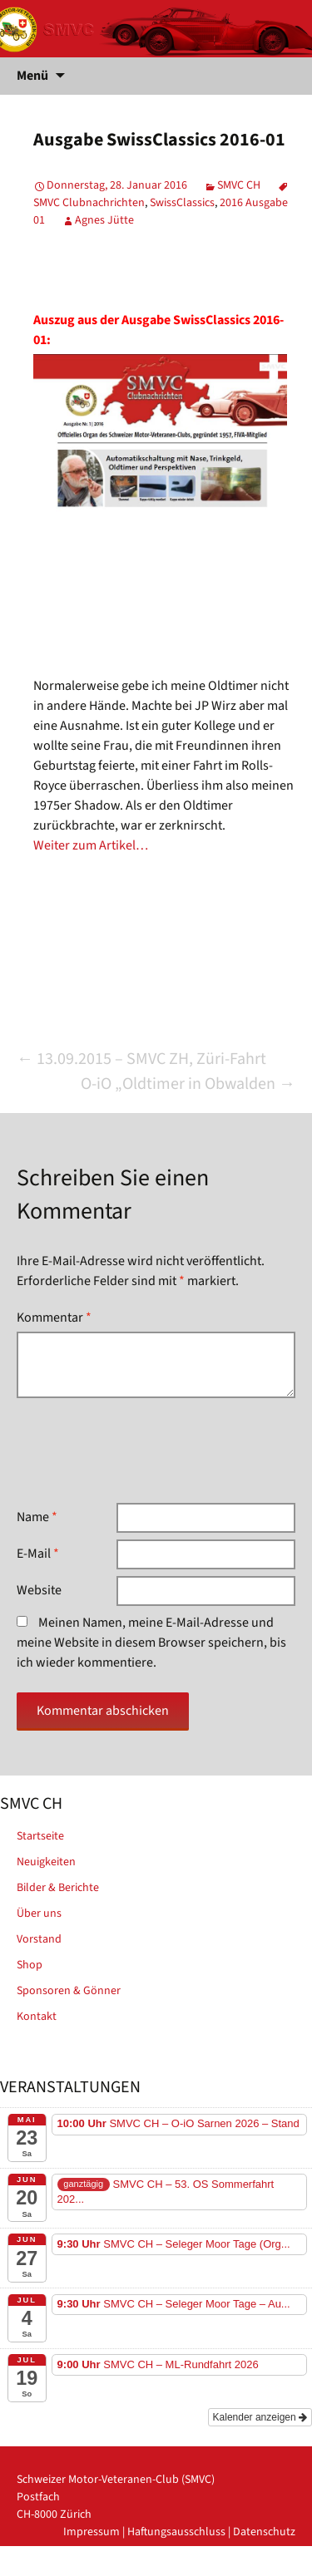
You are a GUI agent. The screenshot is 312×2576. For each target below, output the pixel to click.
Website (39, 1590)
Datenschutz (264, 2532)
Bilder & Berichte (58, 1887)
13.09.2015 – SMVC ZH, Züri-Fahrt (141, 1059)
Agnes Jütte (104, 220)
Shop (29, 1965)
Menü (32, 75)
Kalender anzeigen (260, 2417)
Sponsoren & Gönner (69, 1990)
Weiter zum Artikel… (90, 845)
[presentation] (143, 1450)
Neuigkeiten (46, 1862)
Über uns (39, 1913)
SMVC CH (238, 185)
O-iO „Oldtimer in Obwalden (188, 1084)
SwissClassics (182, 203)
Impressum (91, 2532)
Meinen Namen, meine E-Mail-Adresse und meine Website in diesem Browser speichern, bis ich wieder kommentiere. (151, 1642)
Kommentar (54, 1317)
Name (37, 1517)
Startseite (40, 1836)
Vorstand (39, 1939)
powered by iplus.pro (242, 2567)
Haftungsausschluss (176, 2532)
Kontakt (37, 2016)
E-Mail (38, 1553)
